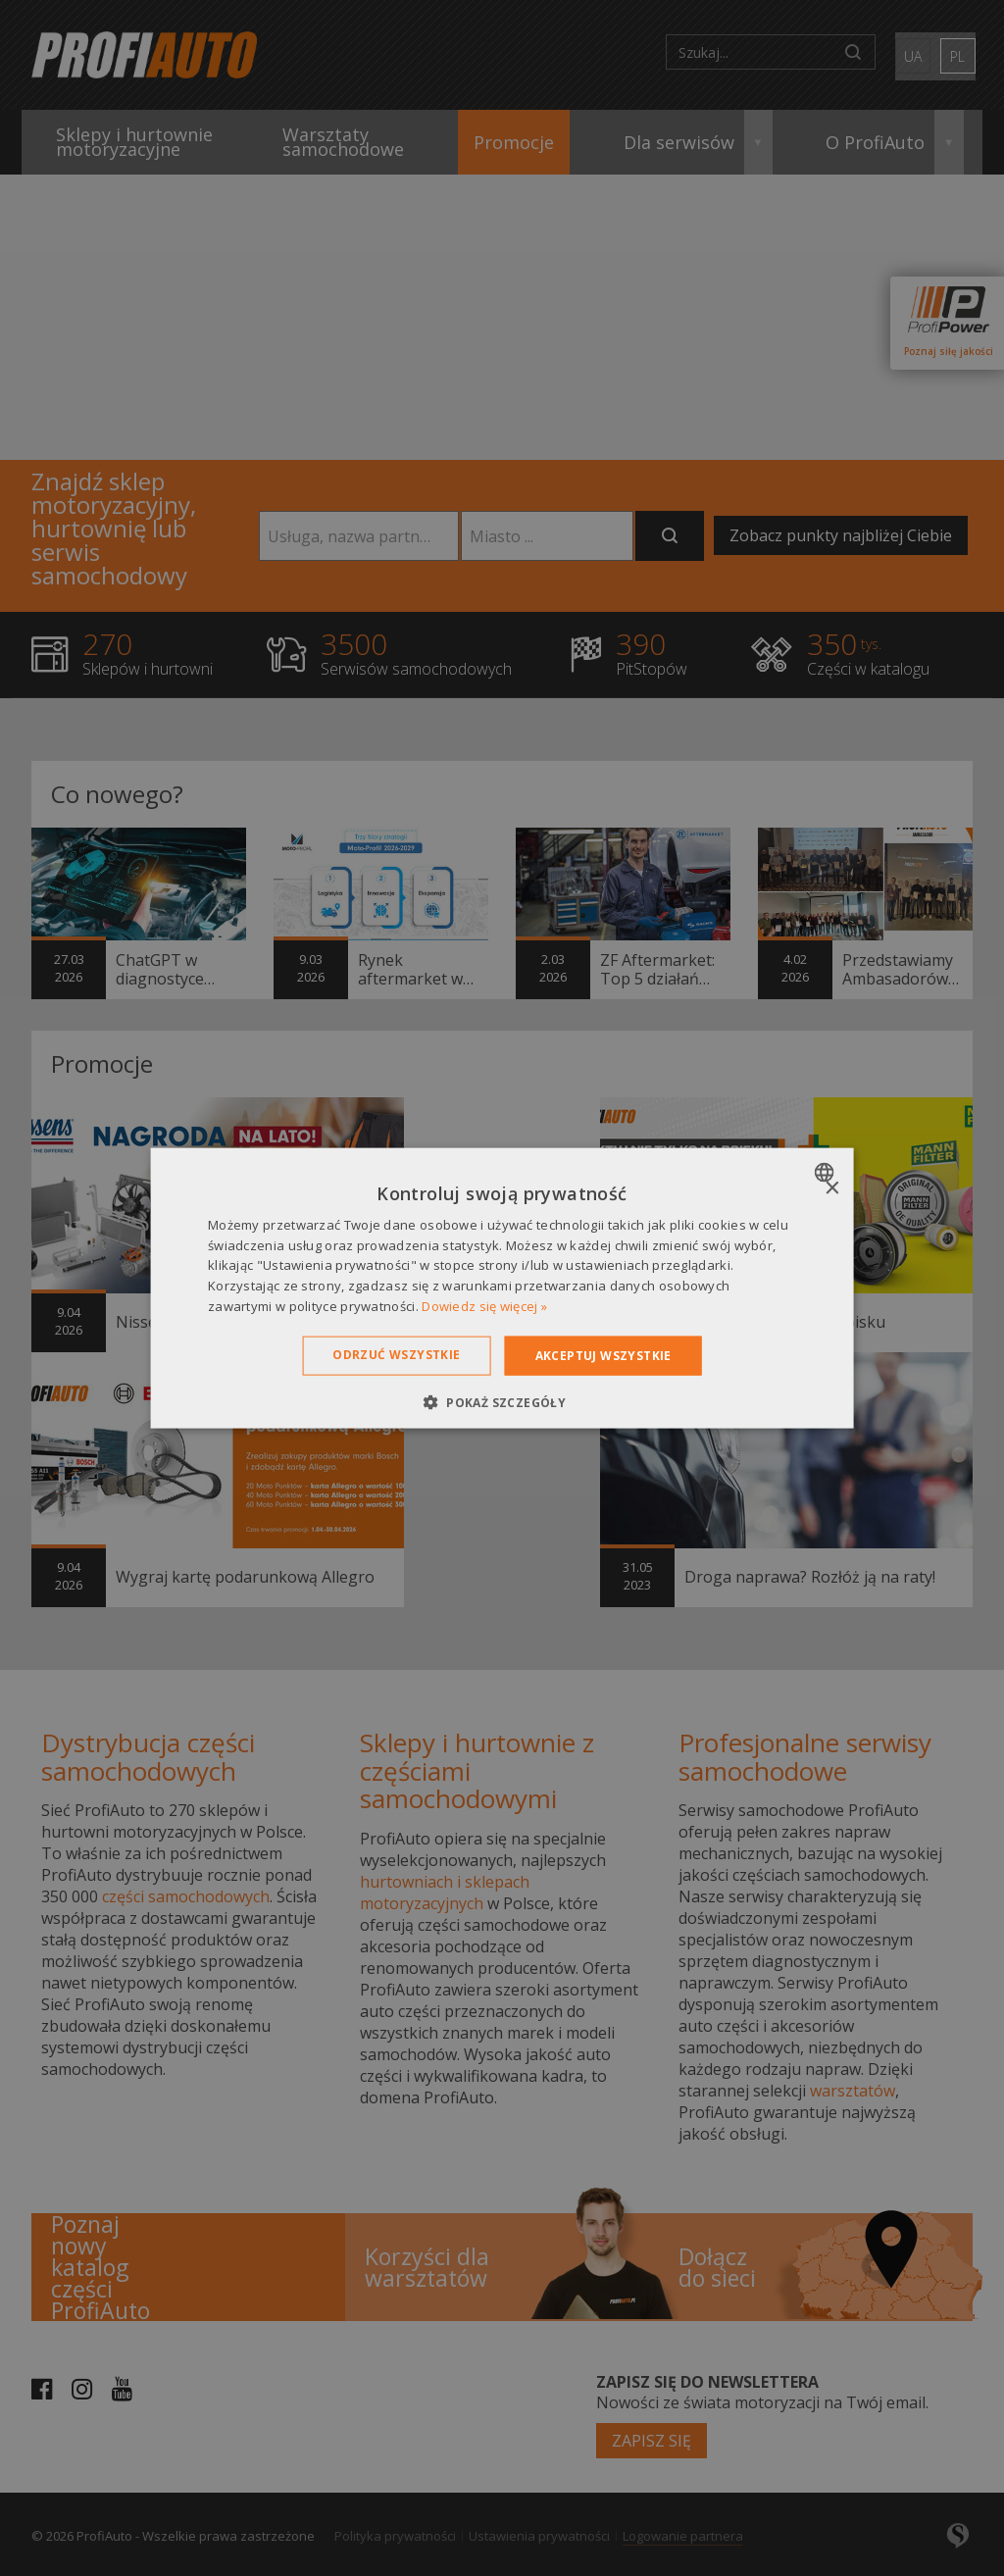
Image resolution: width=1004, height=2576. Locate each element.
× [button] (831, 1188)
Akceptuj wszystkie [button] (603, 1354)
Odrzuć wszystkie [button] (396, 1353)
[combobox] (826, 1172)
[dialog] (502, 1288)
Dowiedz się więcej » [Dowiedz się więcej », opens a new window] (484, 1306)
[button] (502, 1402)
